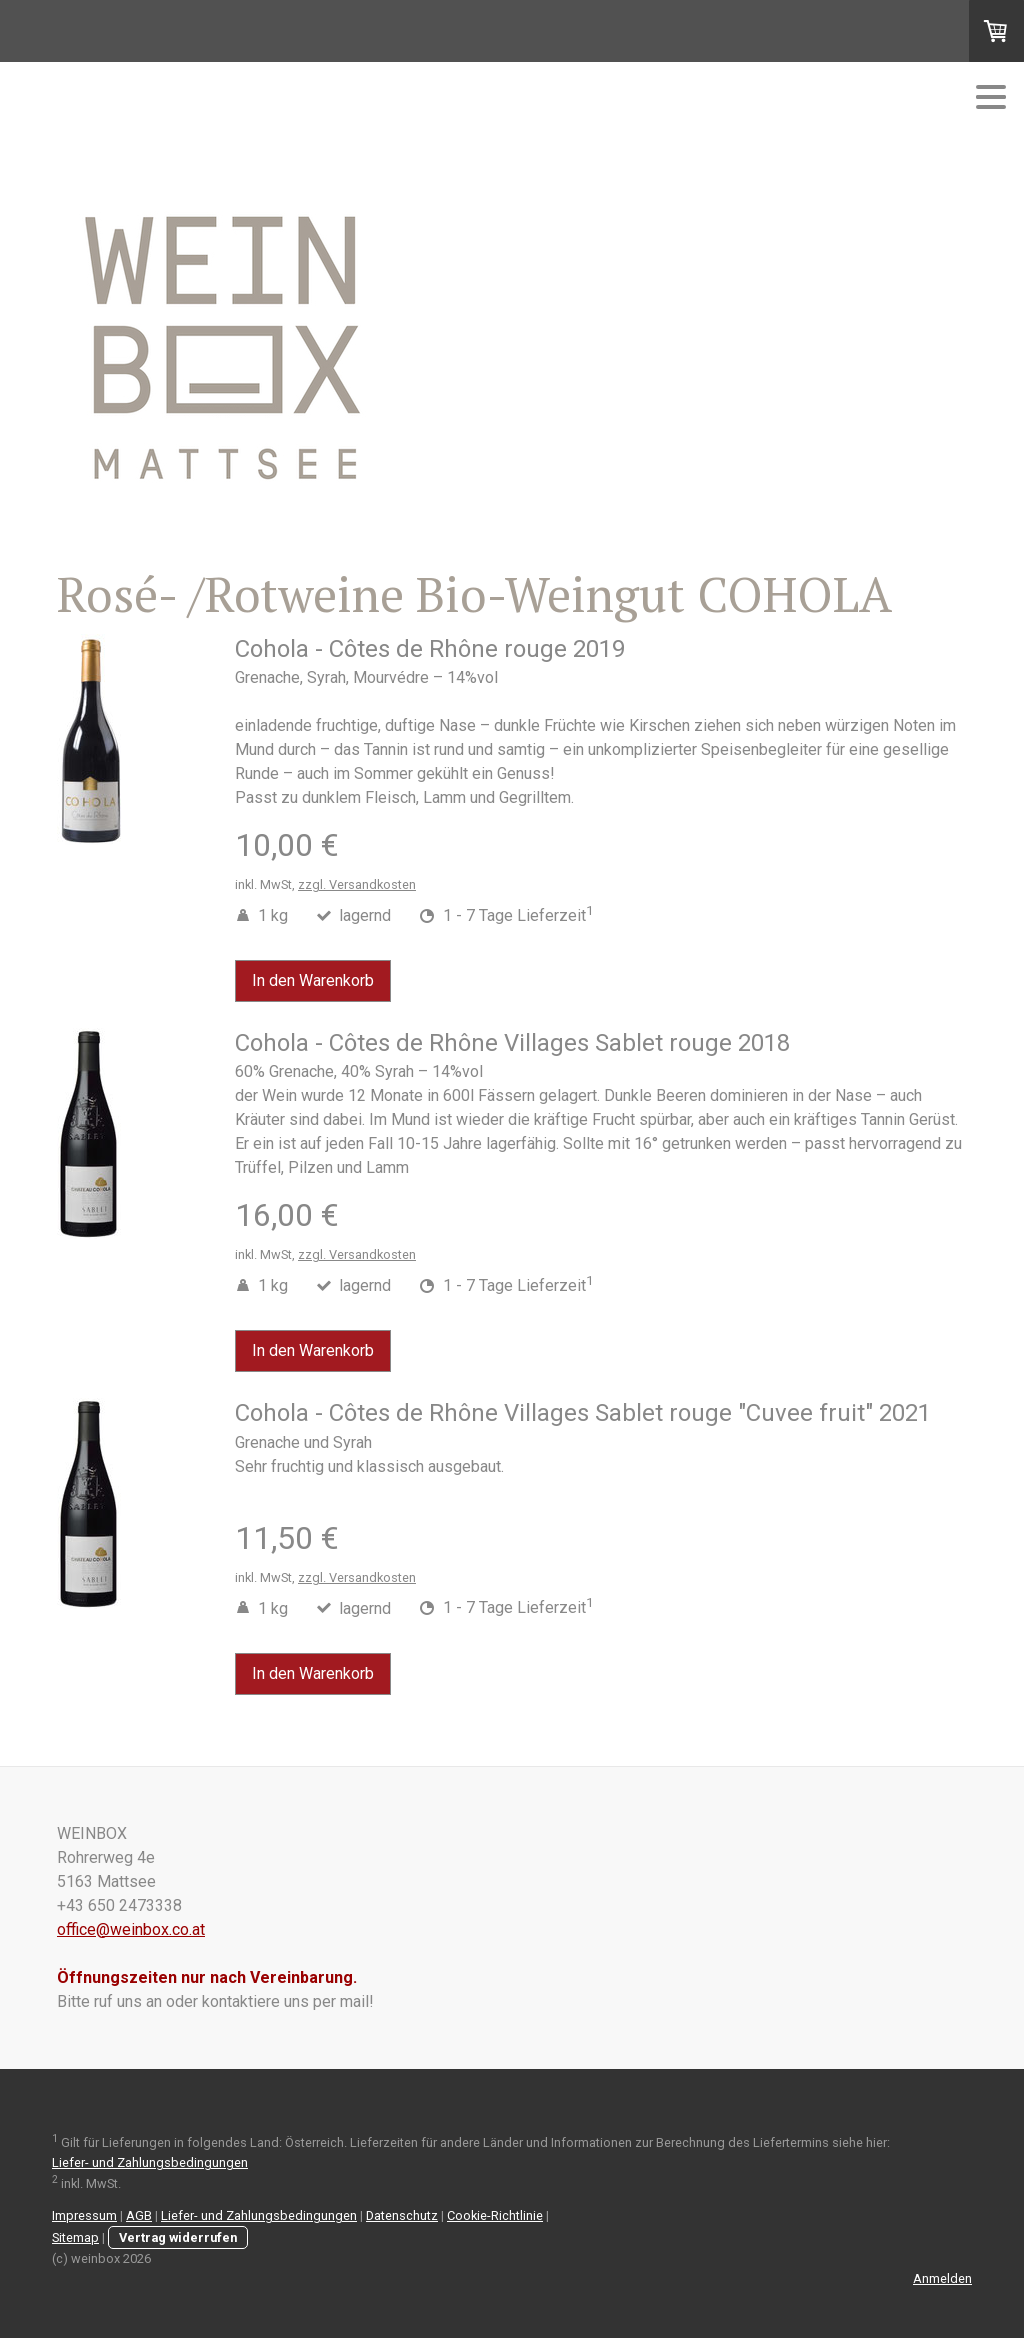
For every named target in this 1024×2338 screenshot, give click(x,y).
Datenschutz (402, 2215)
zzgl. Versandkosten (357, 884)
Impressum (84, 2215)
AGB (139, 2215)
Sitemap (75, 2237)
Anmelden (942, 2278)
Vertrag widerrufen (178, 2237)
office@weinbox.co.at (131, 1929)
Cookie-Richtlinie (495, 2215)
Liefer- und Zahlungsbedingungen (150, 2162)
